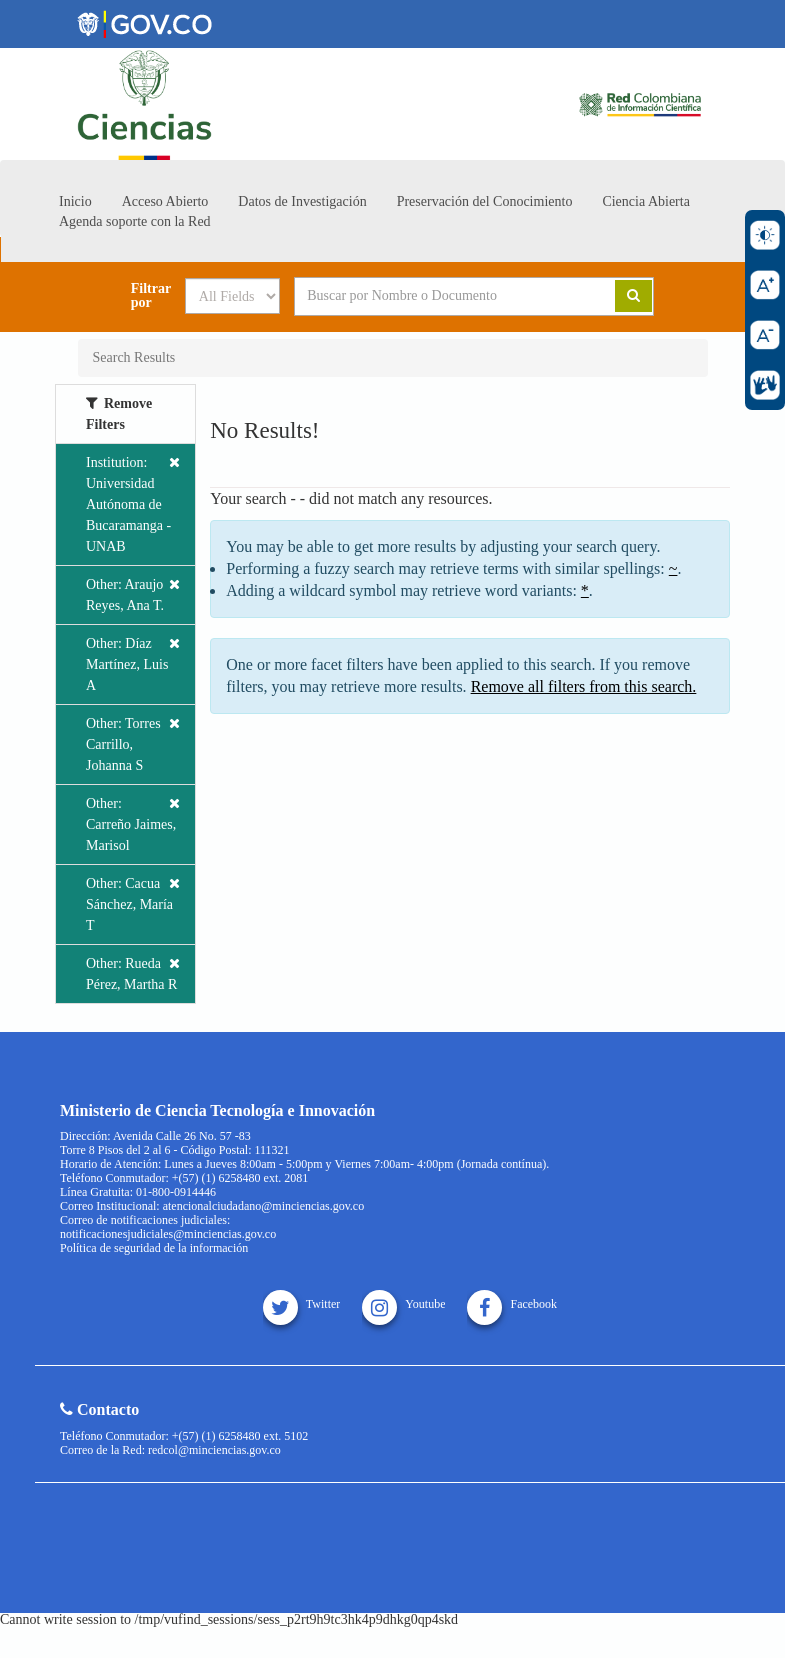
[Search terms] (440, 296)
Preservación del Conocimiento (485, 201)
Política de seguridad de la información (154, 1248)
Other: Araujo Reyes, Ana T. (133, 593)
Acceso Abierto (165, 201)
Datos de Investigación (302, 201)
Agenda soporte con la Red (135, 221)
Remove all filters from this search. (584, 686)
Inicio (75, 201)
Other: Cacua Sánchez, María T (133, 903)
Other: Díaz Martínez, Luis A (133, 663)
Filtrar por (151, 296)
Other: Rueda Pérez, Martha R (133, 972)
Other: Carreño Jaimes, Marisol (133, 823)
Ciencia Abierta (645, 201)
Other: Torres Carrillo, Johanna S (133, 743)
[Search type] (232, 296)
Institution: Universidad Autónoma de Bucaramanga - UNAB (133, 503)
